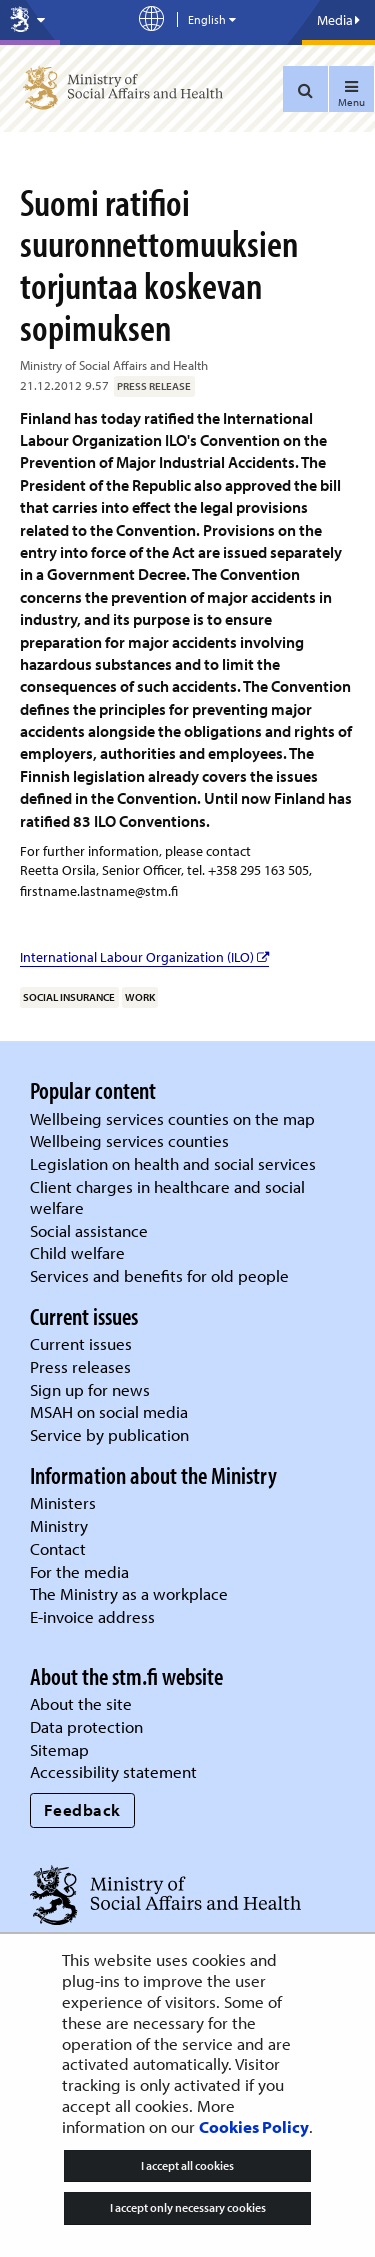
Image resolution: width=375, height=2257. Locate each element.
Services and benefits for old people (159, 1275)
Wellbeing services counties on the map (172, 1118)
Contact (58, 1548)
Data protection (86, 1726)
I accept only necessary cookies (188, 2207)
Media (338, 20)
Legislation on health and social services (173, 1163)
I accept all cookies (187, 2165)
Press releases (80, 1366)
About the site (81, 1703)
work (140, 997)
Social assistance (89, 1230)
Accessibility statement (113, 1771)
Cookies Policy (254, 2126)
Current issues (81, 1343)
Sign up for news (90, 1389)
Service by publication (109, 1434)
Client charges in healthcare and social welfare (167, 1197)
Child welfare (77, 1252)
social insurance (69, 997)
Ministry (59, 1525)
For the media (79, 1571)
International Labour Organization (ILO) (144, 957)
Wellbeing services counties (129, 1140)
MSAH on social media (109, 1411)
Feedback (82, 1809)
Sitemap (59, 1749)
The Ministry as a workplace (129, 1593)
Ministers (63, 1502)
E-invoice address (92, 1616)
